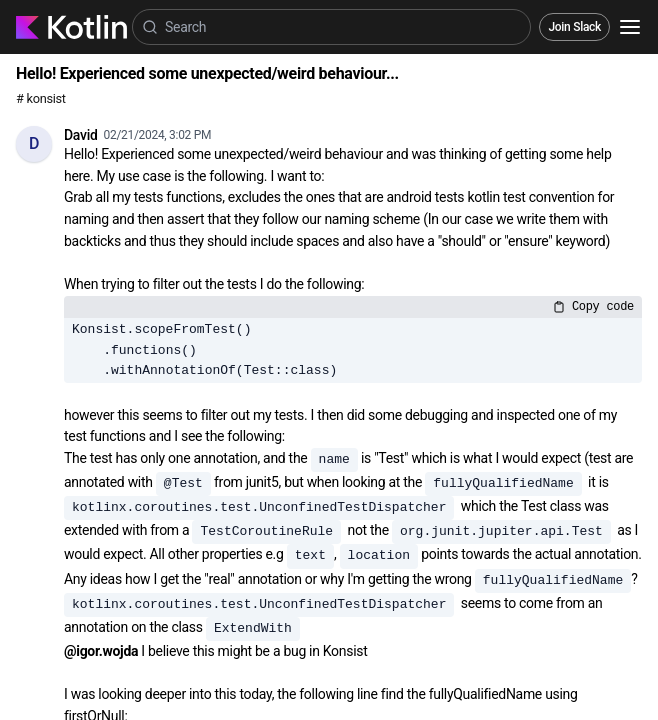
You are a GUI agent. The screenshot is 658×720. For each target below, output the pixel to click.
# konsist (41, 98)
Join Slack (574, 27)
